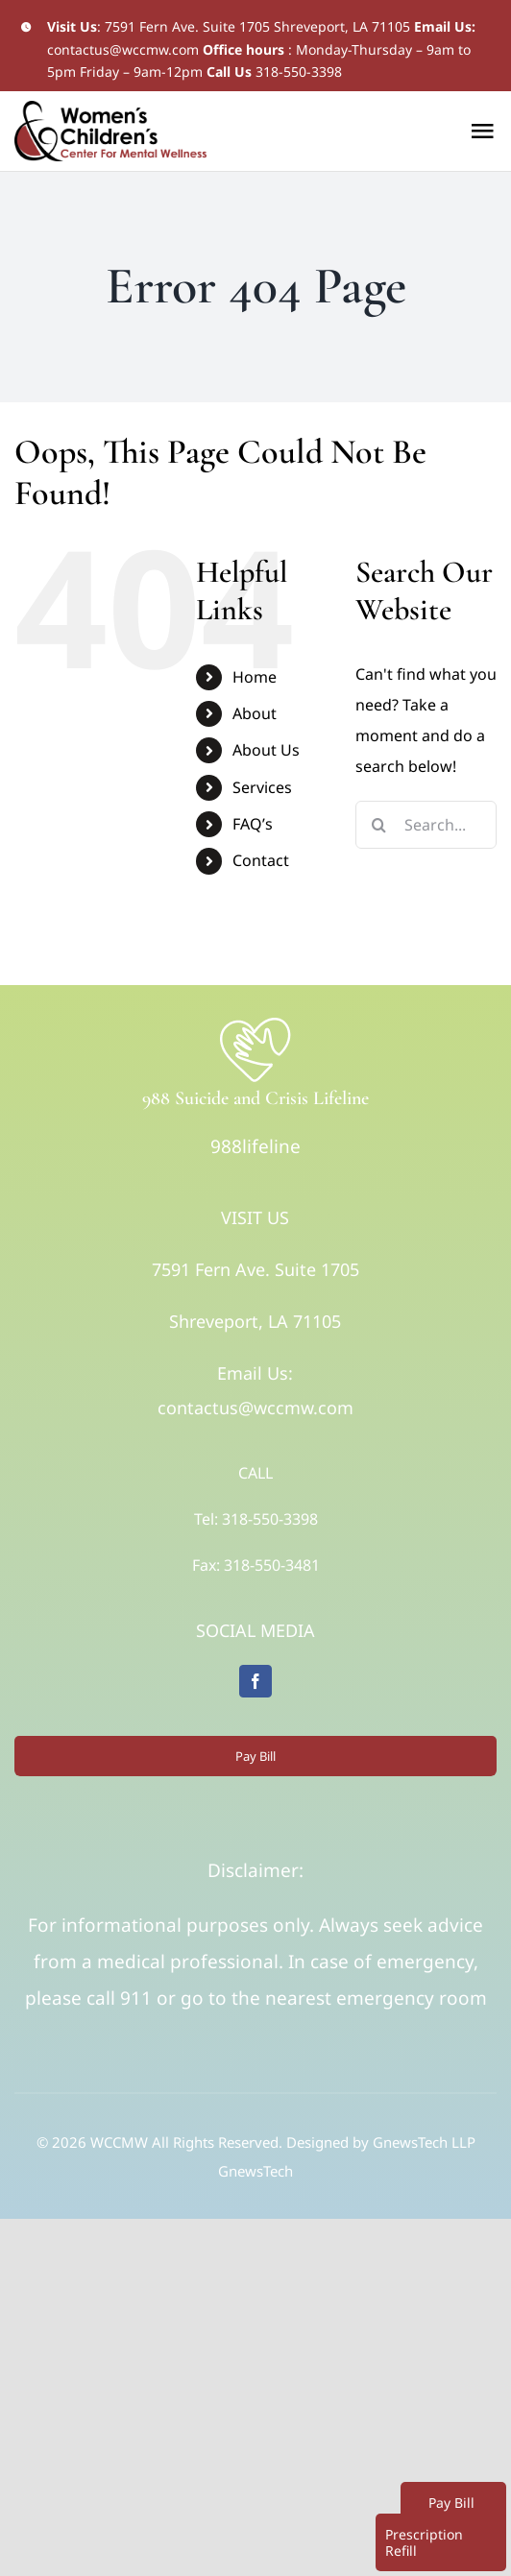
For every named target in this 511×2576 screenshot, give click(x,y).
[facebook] (255, 1681)
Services (262, 787)
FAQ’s (252, 823)
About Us (266, 749)
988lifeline (255, 1146)
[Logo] (255, 1022)
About (254, 713)
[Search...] (426, 825)
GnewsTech (255, 2170)
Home (254, 676)
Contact (260, 860)
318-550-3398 (299, 71)
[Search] (379, 825)
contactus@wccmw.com (123, 49)
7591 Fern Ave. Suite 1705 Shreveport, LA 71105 (257, 26)
